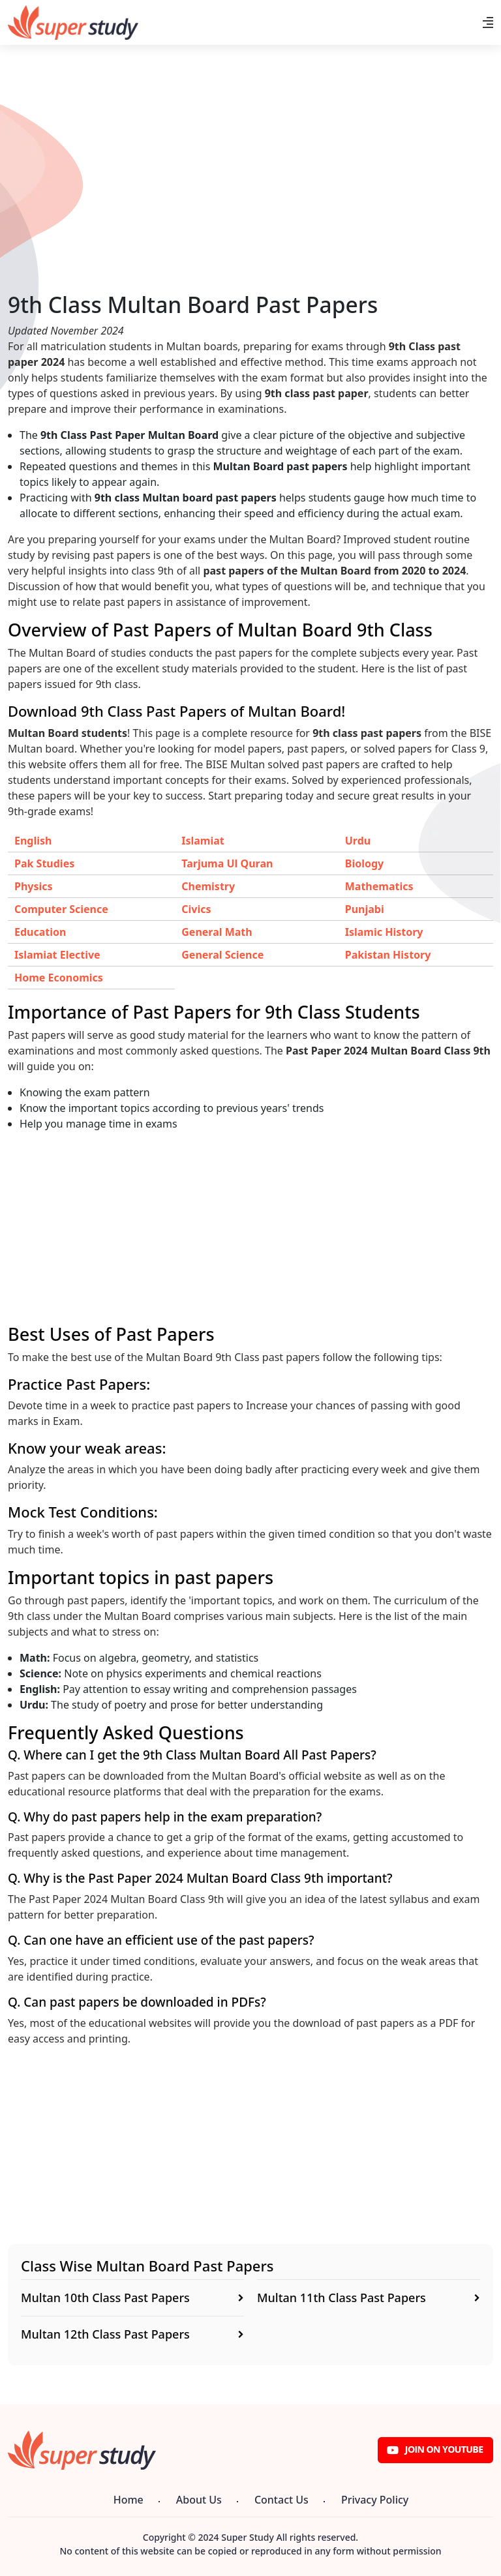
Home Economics (58, 977)
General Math (216, 932)
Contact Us (281, 2500)
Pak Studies (44, 863)
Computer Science (61, 909)
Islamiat (202, 840)
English (33, 840)
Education (40, 932)
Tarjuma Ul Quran (227, 863)
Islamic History (384, 932)
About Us (199, 2500)
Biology (364, 863)
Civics (196, 909)
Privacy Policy (374, 2500)
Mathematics (379, 886)
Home (129, 2500)
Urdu (358, 840)
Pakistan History (388, 955)
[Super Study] (73, 22)
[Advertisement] (250, 200)
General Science (222, 955)
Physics (33, 886)
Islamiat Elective (57, 955)
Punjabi (364, 909)
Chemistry (208, 886)
